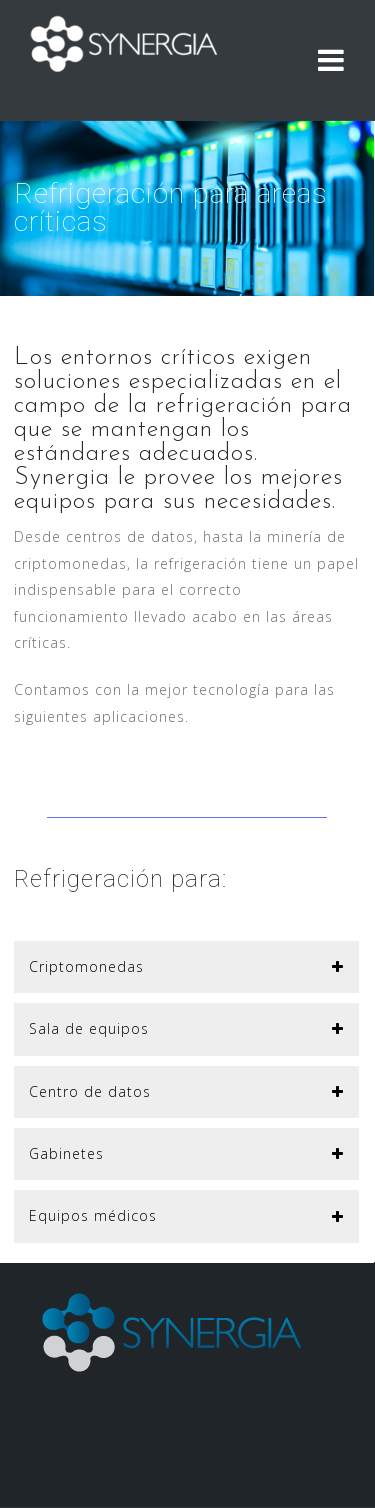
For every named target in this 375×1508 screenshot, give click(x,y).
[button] (186, 967)
